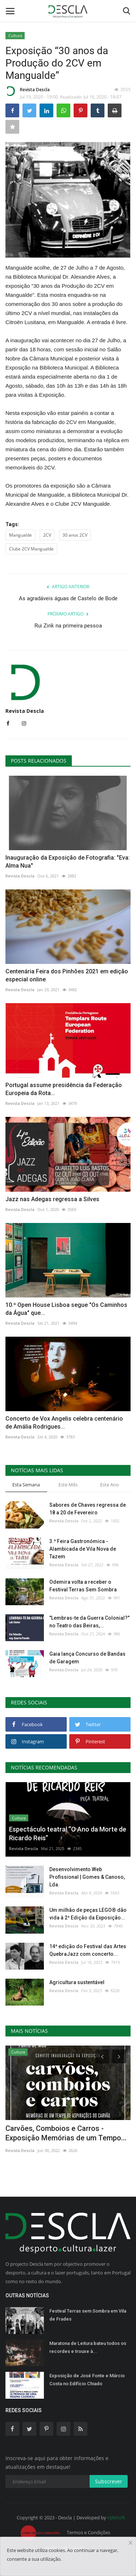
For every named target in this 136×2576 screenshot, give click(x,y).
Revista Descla (27, 90)
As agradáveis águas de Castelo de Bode (68, 598)
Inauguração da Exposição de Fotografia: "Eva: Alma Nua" (67, 861)
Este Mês (68, 1484)
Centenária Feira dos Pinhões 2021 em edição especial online (66, 975)
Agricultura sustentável (76, 1982)
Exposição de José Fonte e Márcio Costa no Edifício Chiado (87, 2379)
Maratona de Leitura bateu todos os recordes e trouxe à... (87, 2347)
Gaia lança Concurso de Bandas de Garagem (87, 1657)
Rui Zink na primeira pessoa (68, 625)
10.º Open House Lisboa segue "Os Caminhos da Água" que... (66, 1308)
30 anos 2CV (74, 535)
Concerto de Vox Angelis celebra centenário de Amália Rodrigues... (64, 1422)
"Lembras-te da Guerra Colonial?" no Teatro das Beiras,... (89, 1621)
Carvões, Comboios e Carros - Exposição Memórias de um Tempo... (66, 2133)
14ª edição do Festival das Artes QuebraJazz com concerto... (87, 1950)
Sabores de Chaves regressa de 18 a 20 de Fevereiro (87, 1508)
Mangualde (20, 535)
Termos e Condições (88, 2532)
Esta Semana (26, 1484)
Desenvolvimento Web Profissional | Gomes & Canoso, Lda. (87, 1876)
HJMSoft (116, 2517)
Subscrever (108, 2481)
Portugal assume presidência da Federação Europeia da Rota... (63, 1089)
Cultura (15, 35)
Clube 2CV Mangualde (31, 549)
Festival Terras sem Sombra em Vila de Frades (87, 2315)
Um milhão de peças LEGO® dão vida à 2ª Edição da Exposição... (88, 1914)
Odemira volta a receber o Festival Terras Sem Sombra (83, 1585)
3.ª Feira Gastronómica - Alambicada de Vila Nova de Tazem (82, 1548)
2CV (47, 535)
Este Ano (109, 1484)
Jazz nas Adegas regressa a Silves (52, 1199)
